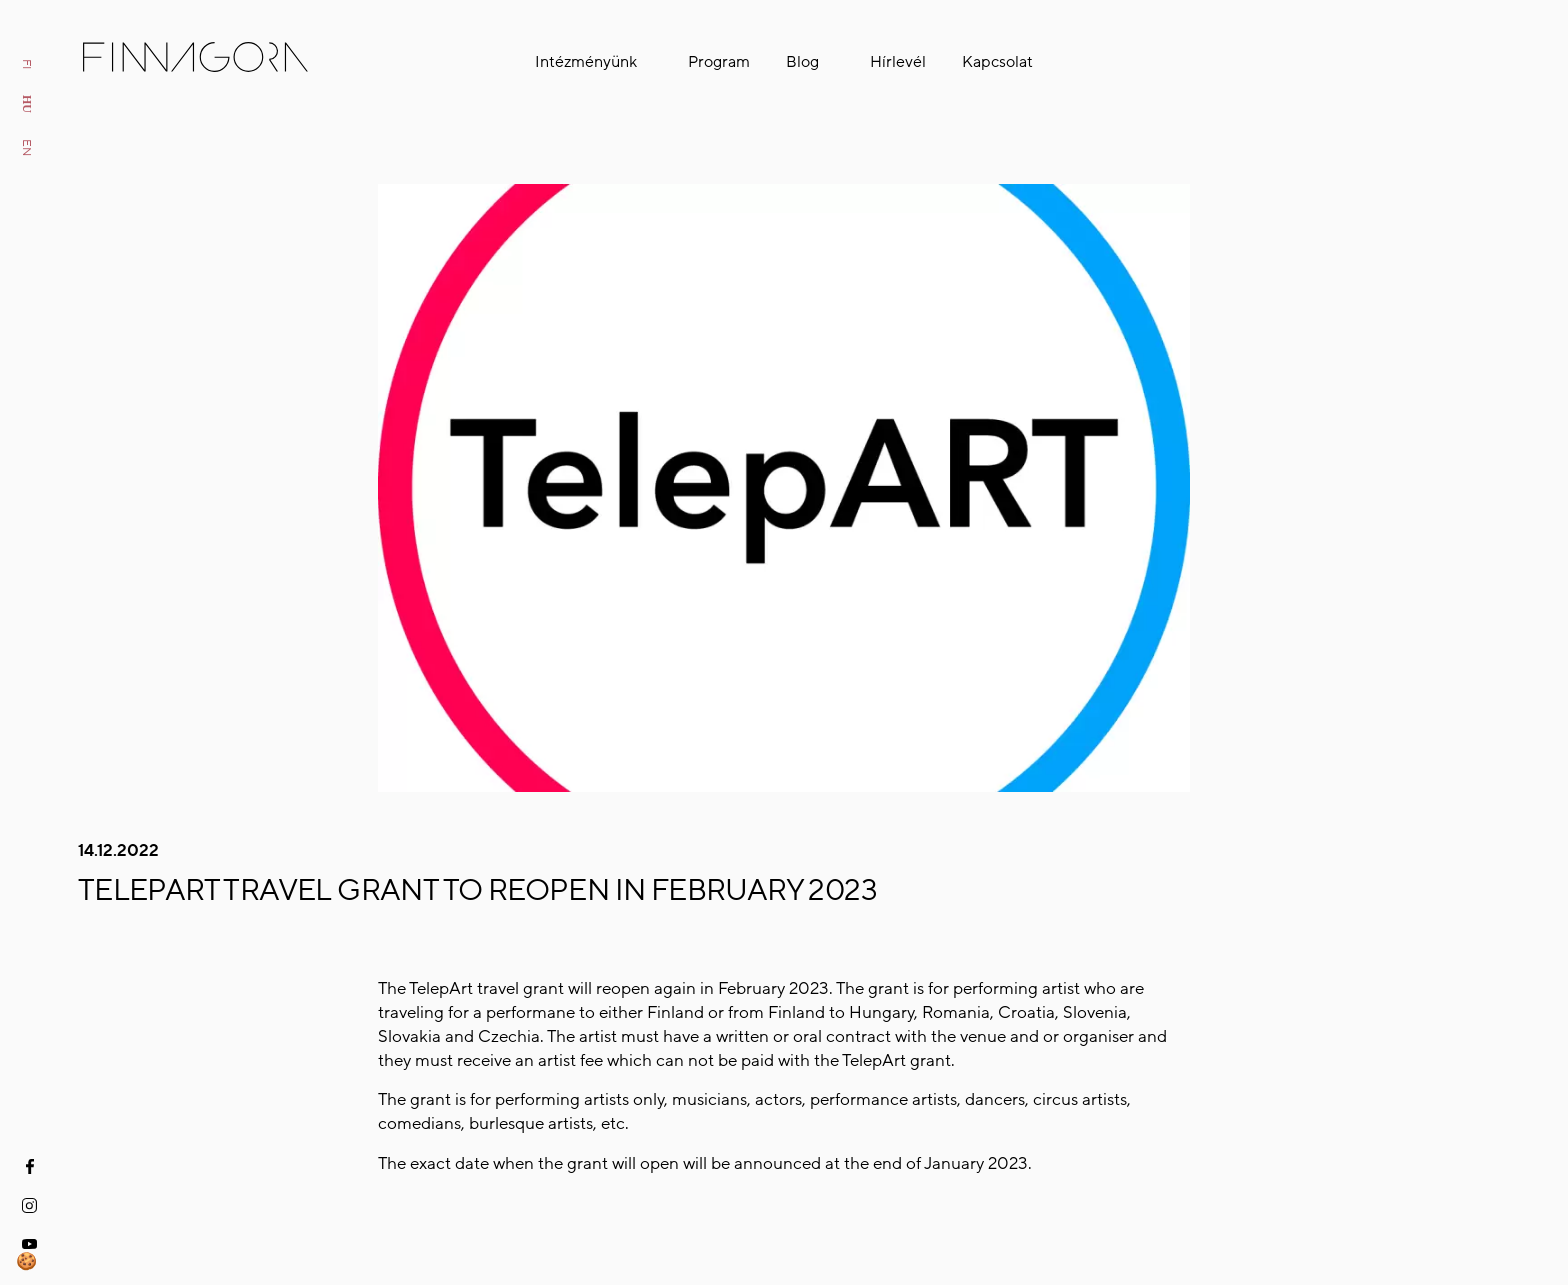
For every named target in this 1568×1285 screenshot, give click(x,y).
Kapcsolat (997, 62)
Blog (802, 62)
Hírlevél (898, 62)
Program (719, 62)
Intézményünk (586, 62)
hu (27, 104)
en (27, 147)
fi (27, 64)
